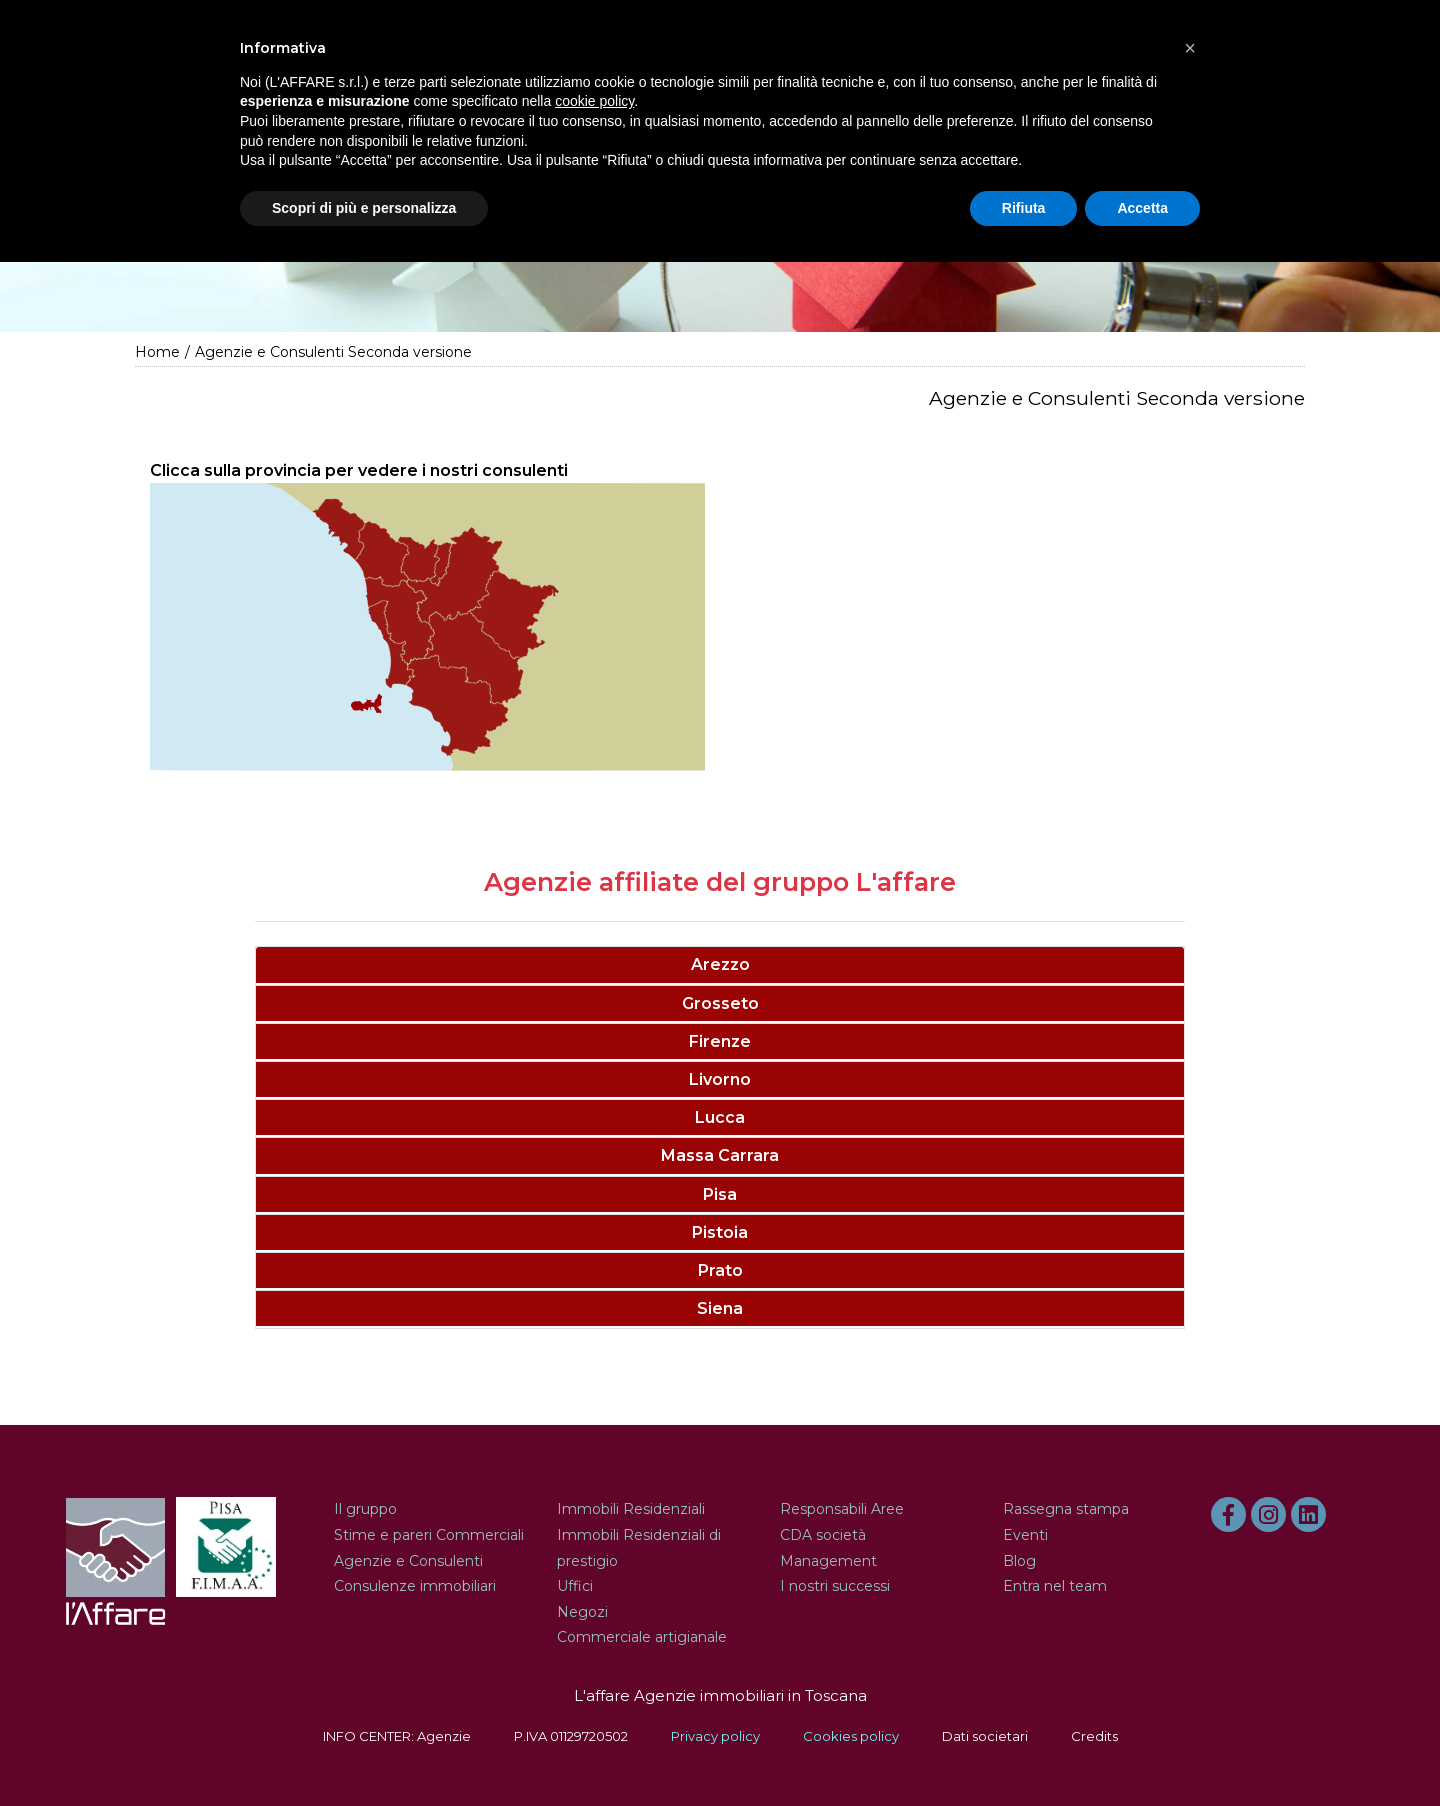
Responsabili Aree (842, 1509)
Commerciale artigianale (642, 1637)
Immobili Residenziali (631, 1509)
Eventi (1025, 1535)
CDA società (823, 1535)
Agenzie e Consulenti (408, 1561)
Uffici (575, 1586)
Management (828, 1561)
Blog (1019, 1561)
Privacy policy (715, 1736)
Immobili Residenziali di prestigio (639, 1548)
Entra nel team (1055, 1586)
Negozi (582, 1612)
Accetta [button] (1142, 208)
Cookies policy (851, 1736)
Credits (1094, 1736)
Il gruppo (365, 1509)
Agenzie (444, 1736)
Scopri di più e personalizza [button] (364, 208)
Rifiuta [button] (1024, 208)
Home (157, 352)
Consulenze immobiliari (415, 1586)
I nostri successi (835, 1586)
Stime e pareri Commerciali (429, 1535)
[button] (1190, 48)
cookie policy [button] (594, 101)
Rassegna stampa (1066, 1509)
